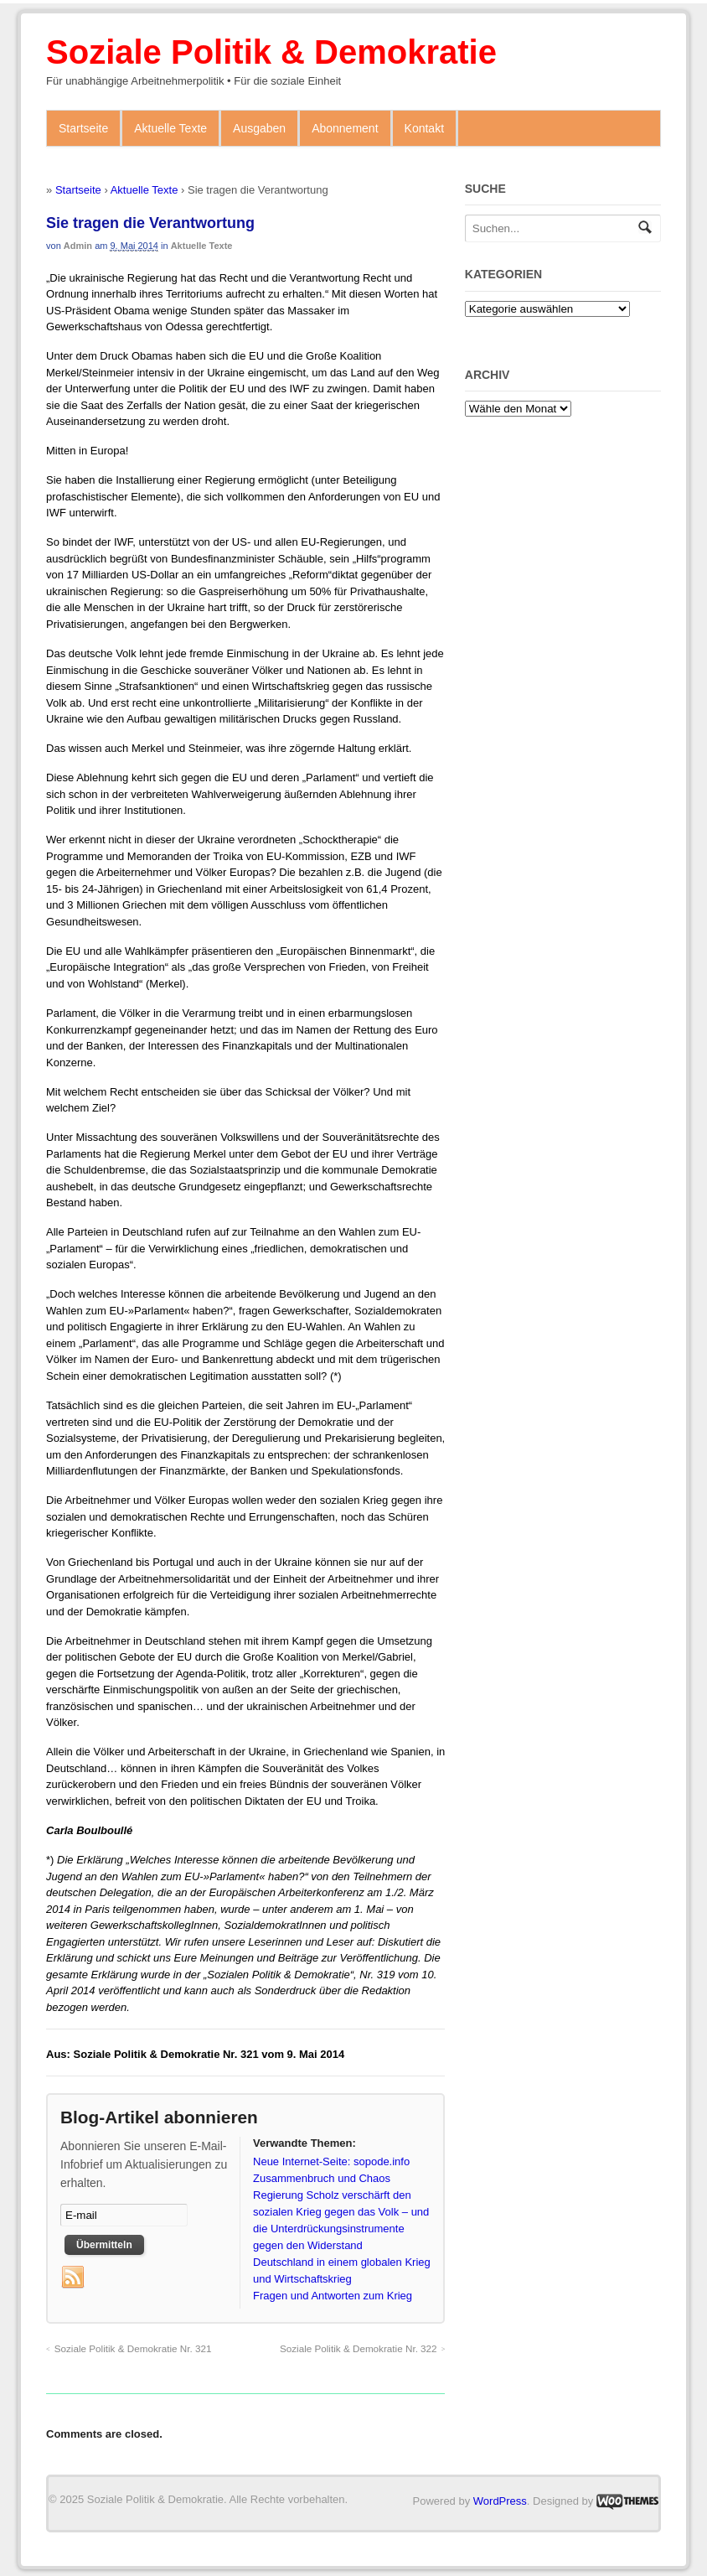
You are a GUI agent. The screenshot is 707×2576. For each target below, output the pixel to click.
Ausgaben (259, 128)
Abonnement (345, 128)
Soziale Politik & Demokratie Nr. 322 (358, 2348)
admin (78, 246)
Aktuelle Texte (170, 128)
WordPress (500, 2501)
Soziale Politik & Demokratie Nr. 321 (133, 2348)
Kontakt (424, 128)
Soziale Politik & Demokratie (271, 52)
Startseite (83, 128)
